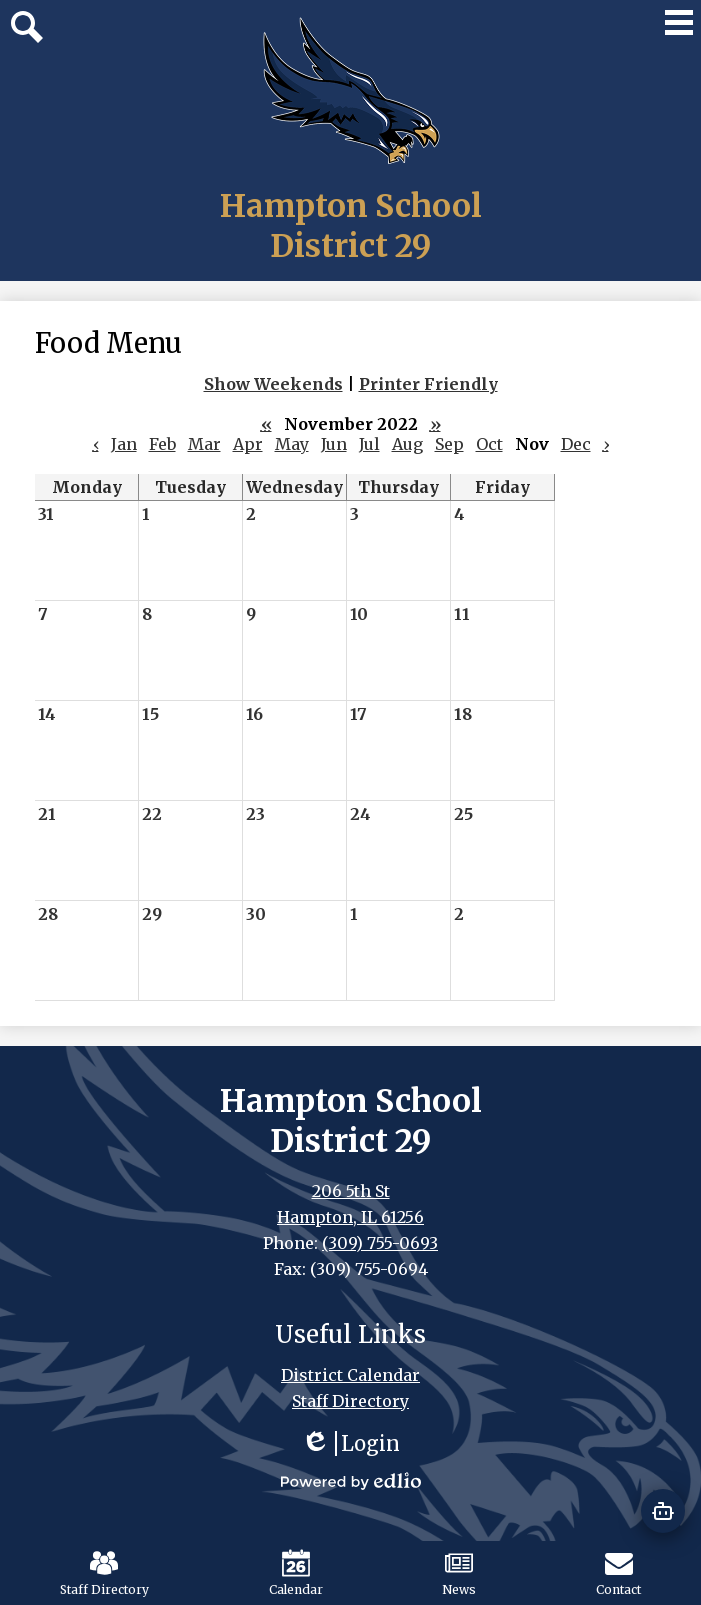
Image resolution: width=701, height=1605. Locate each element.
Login (350, 1443)
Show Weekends (273, 384)
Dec (576, 444)
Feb (162, 444)
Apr (248, 444)
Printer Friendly (428, 384)
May (292, 444)
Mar (204, 444)
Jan (124, 444)
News (459, 1573)
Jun (334, 444)
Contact (618, 1573)
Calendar (296, 1573)
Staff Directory (104, 1573)
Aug (407, 444)
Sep (449, 444)
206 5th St (351, 1191)
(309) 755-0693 (380, 1243)
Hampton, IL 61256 (350, 1217)
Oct (489, 444)
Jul (369, 444)
